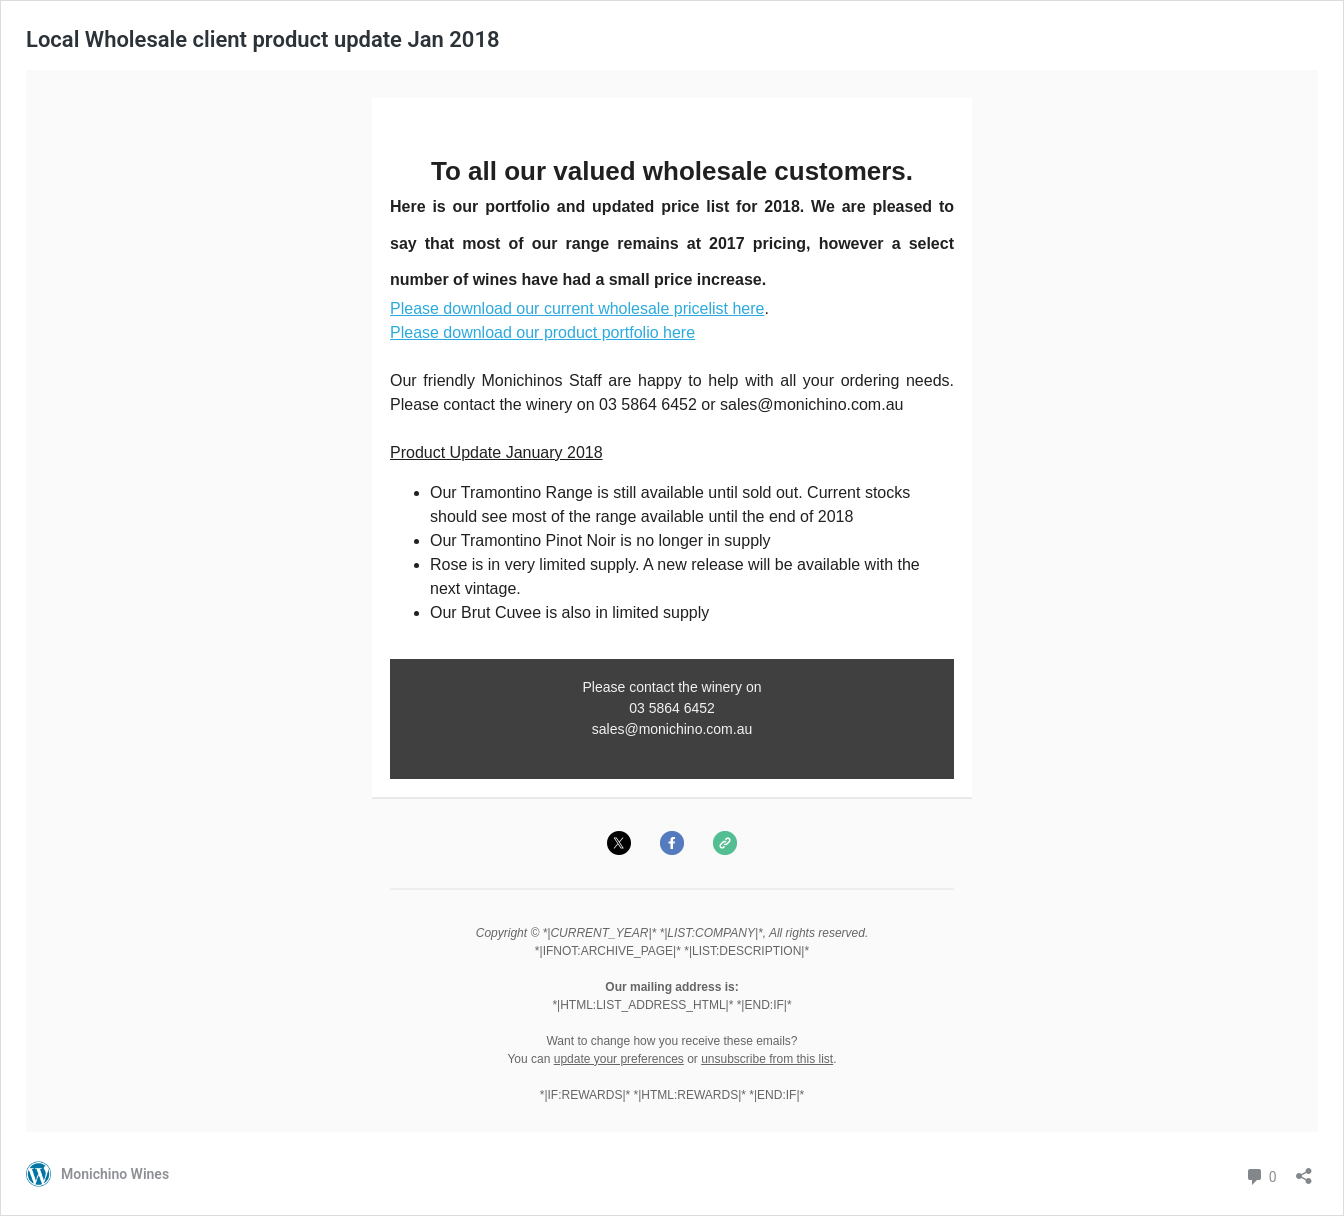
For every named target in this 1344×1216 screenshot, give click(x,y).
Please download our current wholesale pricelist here (577, 308)
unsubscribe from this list (767, 1059)
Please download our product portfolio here (542, 332)
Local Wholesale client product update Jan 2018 (263, 39)
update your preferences (619, 1059)
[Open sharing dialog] (1304, 1169)
